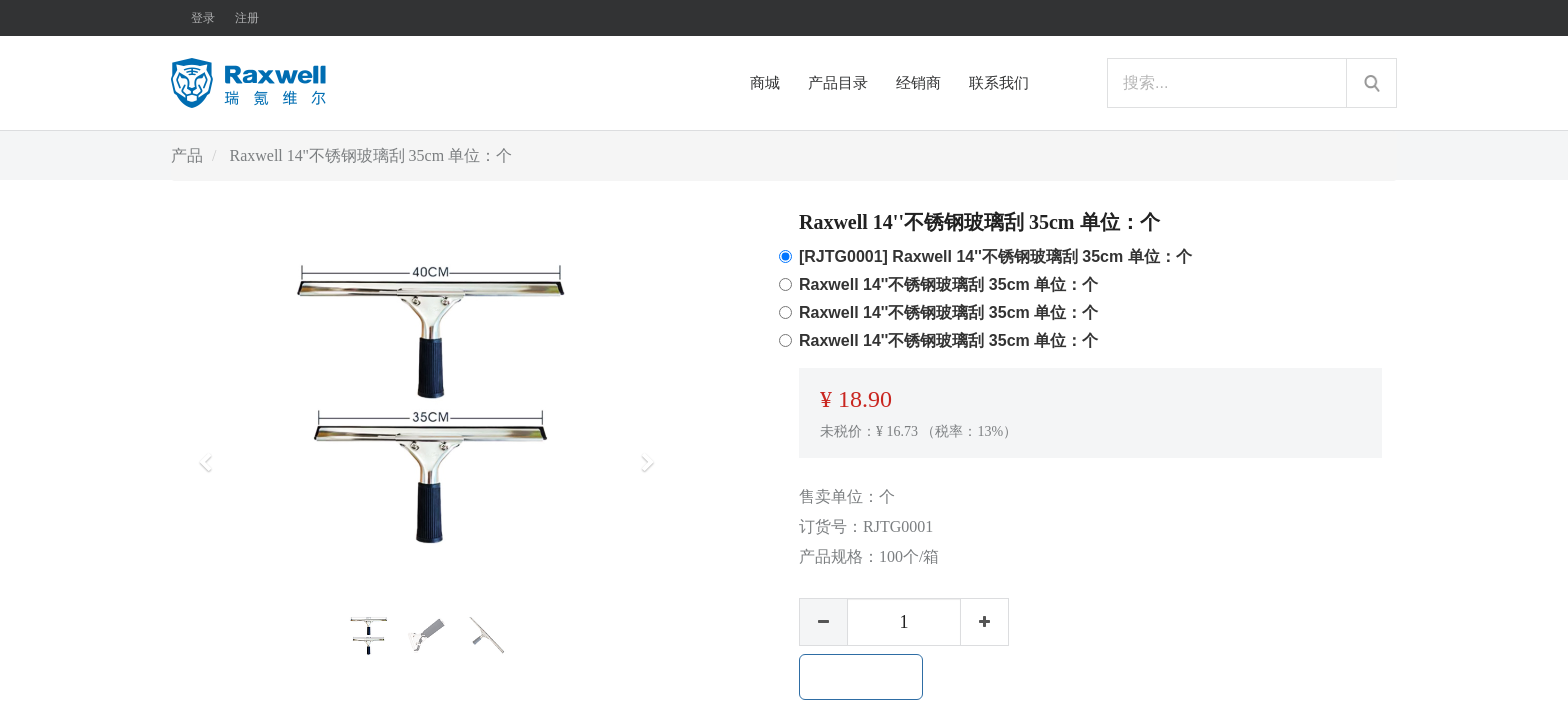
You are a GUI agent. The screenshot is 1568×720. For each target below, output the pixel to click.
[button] (212, 453)
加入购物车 (861, 677)
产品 (187, 155)
